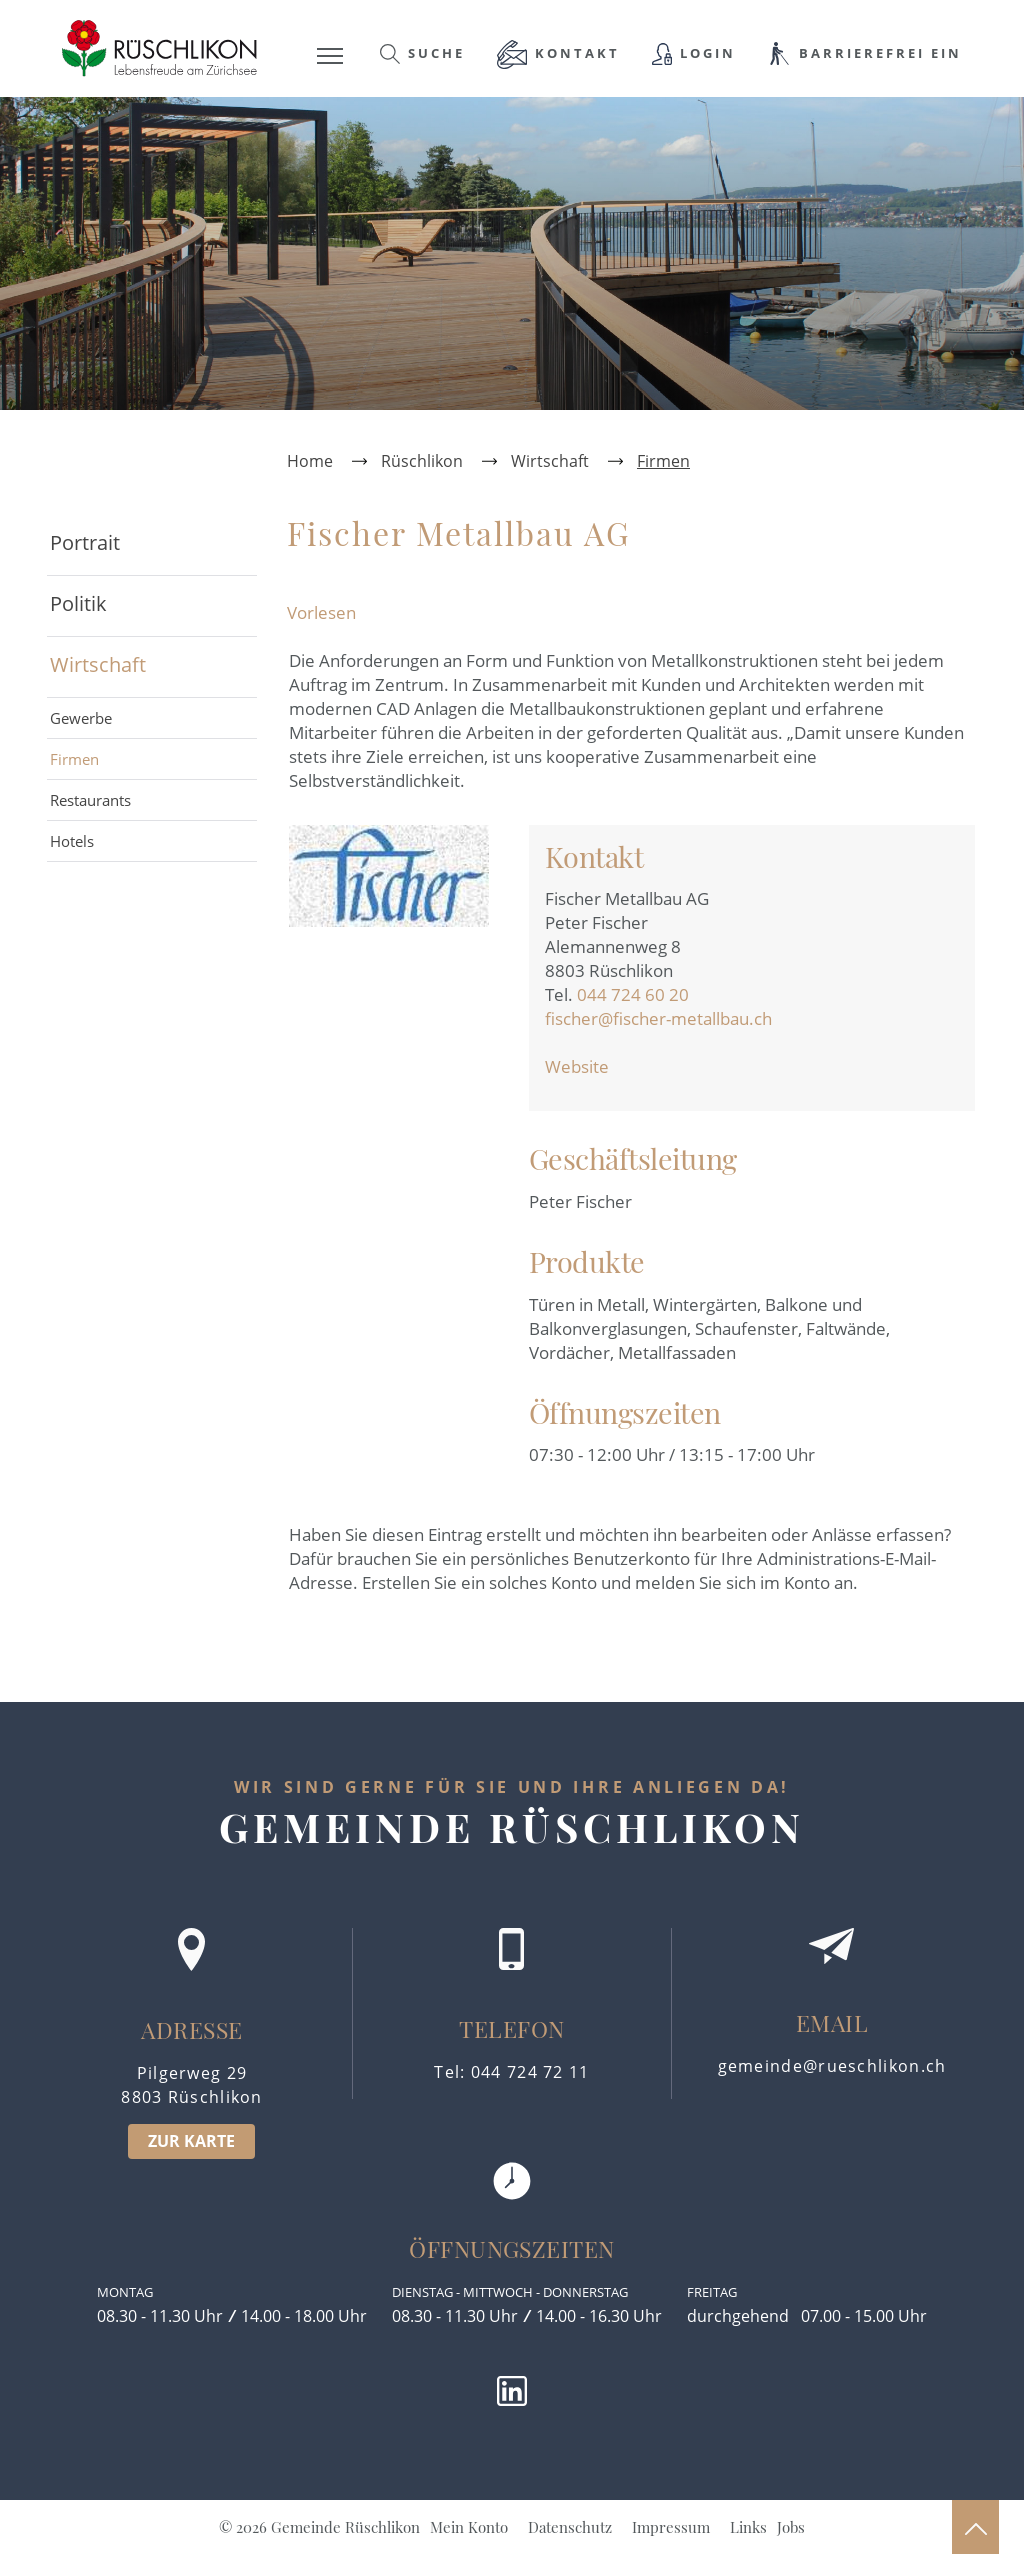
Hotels (72, 841)
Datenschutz (570, 2527)
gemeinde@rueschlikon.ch (832, 2066)
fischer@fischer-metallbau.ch (658, 1018)
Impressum (671, 2527)
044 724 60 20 (633, 994)
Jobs (791, 2527)
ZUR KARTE (191, 2141)
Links (748, 2527)
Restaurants (90, 800)
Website (587, 1066)
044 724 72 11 (530, 2072)
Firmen (117, 758)
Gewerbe (81, 718)
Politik (78, 603)
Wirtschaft (98, 664)
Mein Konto (469, 2527)
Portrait (85, 542)
